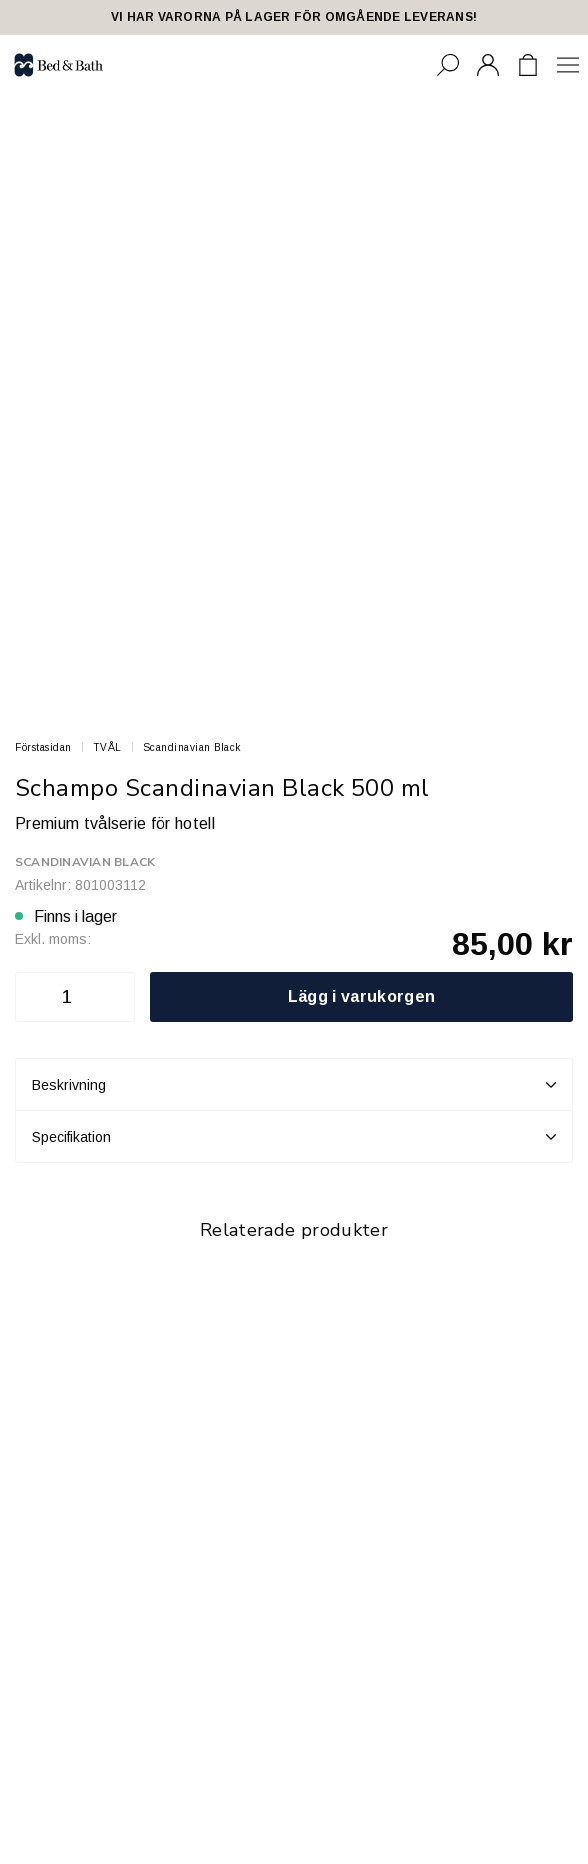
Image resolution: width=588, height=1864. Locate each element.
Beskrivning (294, 1085)
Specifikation (294, 1137)
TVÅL (107, 747)
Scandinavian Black (192, 747)
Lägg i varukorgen (361, 996)
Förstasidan (43, 747)
